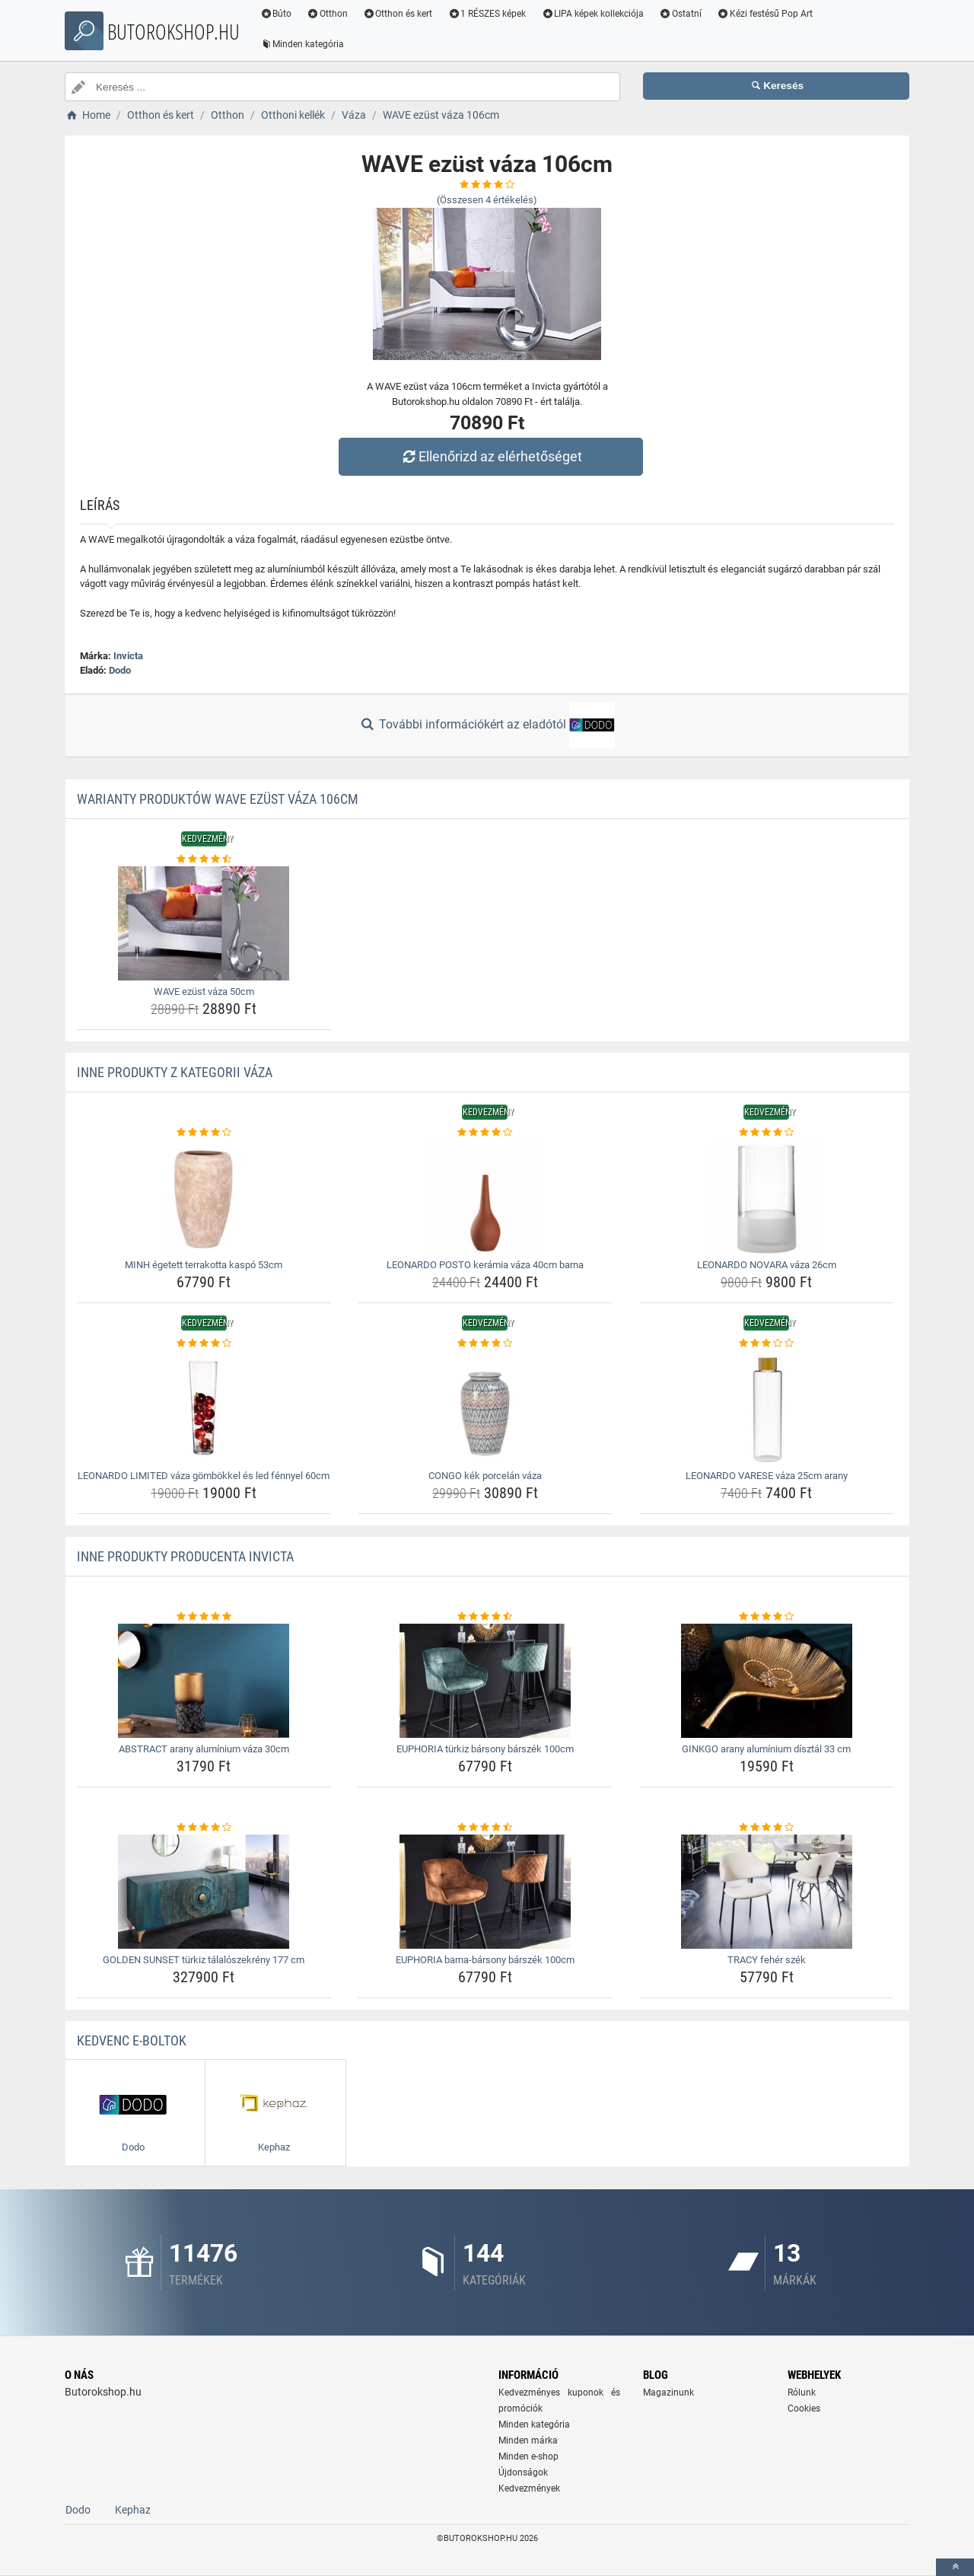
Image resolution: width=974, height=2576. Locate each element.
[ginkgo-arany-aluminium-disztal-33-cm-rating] (766, 1616)
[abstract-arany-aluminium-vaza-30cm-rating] (204, 1616)
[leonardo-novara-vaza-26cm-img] (766, 1197)
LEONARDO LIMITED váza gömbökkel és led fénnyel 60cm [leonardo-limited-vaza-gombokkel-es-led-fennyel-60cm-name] (203, 1475)
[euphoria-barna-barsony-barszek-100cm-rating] (485, 1827)
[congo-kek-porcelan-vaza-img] (485, 1407)
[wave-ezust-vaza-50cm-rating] (204, 859)
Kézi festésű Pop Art (765, 13)
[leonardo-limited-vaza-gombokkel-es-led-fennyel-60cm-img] (204, 1407)
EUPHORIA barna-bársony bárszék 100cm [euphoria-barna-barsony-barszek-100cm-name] (485, 1959)
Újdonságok (523, 2472)
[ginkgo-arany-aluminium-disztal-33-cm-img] (766, 1681)
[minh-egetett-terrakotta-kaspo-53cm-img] (204, 1197)
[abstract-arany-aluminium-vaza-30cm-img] (204, 1681)
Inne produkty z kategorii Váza (174, 1072)
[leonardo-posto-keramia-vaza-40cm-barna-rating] (485, 1132)
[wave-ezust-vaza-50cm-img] (204, 923)
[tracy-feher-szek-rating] (766, 1827)
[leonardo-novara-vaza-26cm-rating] (766, 1132)
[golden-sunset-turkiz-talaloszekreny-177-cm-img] (204, 1892)
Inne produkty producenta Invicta (185, 1556)
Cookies (804, 2408)
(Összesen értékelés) (487, 200)
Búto (276, 13)
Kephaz (133, 2510)
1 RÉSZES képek (487, 13)
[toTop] (955, 2567)
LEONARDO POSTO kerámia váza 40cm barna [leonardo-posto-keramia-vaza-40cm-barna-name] (485, 1264)
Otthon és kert (399, 13)
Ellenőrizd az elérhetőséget (490, 456)
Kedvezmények (529, 2488)
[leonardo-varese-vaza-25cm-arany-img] (766, 1407)
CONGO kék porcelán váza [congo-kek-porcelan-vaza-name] (485, 1475)
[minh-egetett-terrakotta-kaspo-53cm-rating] (204, 1132)
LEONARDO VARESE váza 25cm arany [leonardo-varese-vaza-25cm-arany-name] (767, 1475)
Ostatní (681, 13)
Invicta (128, 656)
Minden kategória (302, 44)
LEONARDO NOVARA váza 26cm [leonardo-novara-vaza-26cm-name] (766, 1264)
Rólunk (802, 2392)
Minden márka (528, 2440)
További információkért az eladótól (487, 725)
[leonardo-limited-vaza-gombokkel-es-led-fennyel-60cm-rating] (204, 1343)
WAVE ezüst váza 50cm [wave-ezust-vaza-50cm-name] (204, 991)
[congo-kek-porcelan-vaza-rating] (485, 1343)
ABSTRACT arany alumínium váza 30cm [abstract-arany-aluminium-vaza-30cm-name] (204, 1749)
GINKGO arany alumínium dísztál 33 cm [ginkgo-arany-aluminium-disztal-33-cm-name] (766, 1749)
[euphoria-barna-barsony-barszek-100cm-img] (485, 1892)
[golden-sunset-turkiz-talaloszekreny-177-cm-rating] (204, 1827)
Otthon (328, 13)
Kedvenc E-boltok (131, 2040)
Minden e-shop (528, 2456)
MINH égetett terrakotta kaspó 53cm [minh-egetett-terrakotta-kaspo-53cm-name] (203, 1264)
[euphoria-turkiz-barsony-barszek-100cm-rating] (485, 1616)
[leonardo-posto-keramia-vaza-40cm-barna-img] (485, 1197)
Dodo (120, 670)
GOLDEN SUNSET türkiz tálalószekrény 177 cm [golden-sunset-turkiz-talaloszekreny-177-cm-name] (203, 1959)
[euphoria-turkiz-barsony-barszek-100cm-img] (485, 1681)
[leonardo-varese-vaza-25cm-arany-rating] (766, 1343)
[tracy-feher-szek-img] (766, 1892)
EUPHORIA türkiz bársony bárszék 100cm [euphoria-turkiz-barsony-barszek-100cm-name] (485, 1749)
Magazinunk (668, 2392)
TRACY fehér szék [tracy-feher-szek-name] (766, 1959)
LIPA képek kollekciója (593, 13)
